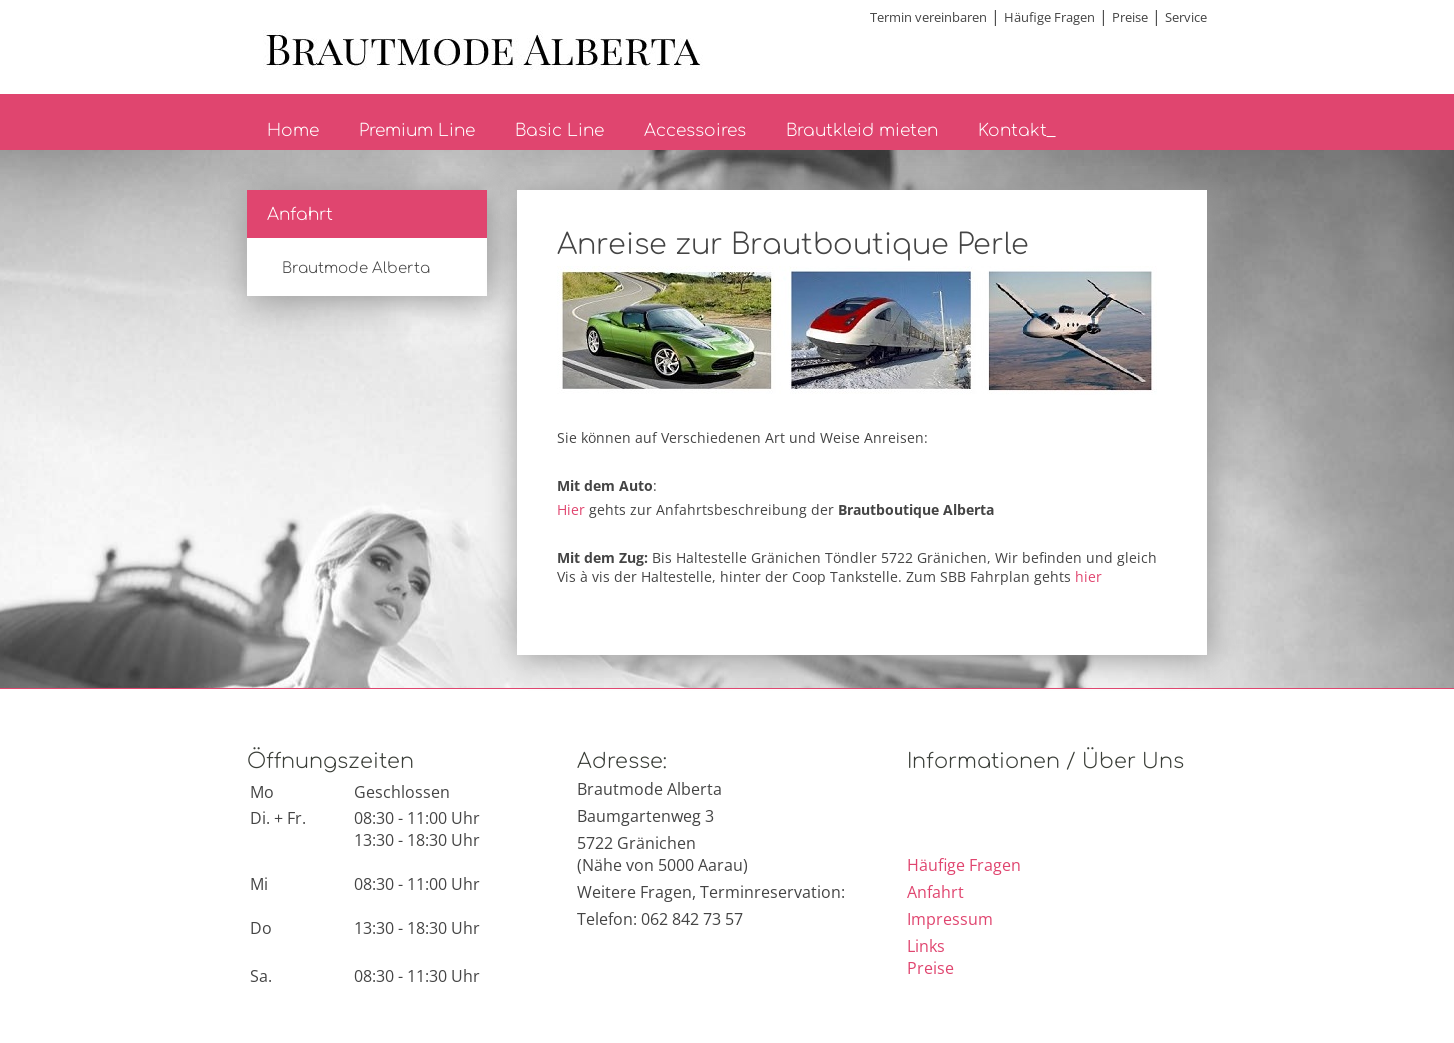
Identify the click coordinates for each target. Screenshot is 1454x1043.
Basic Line (559, 130)
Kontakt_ (1016, 130)
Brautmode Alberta (356, 268)
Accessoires (695, 130)
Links (926, 946)
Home (293, 130)
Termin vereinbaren (928, 17)
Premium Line (417, 130)
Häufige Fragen (1049, 17)
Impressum (950, 919)
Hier (571, 509)
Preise (1130, 17)
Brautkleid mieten (862, 130)
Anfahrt (300, 214)
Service (1186, 17)
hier (1088, 576)
